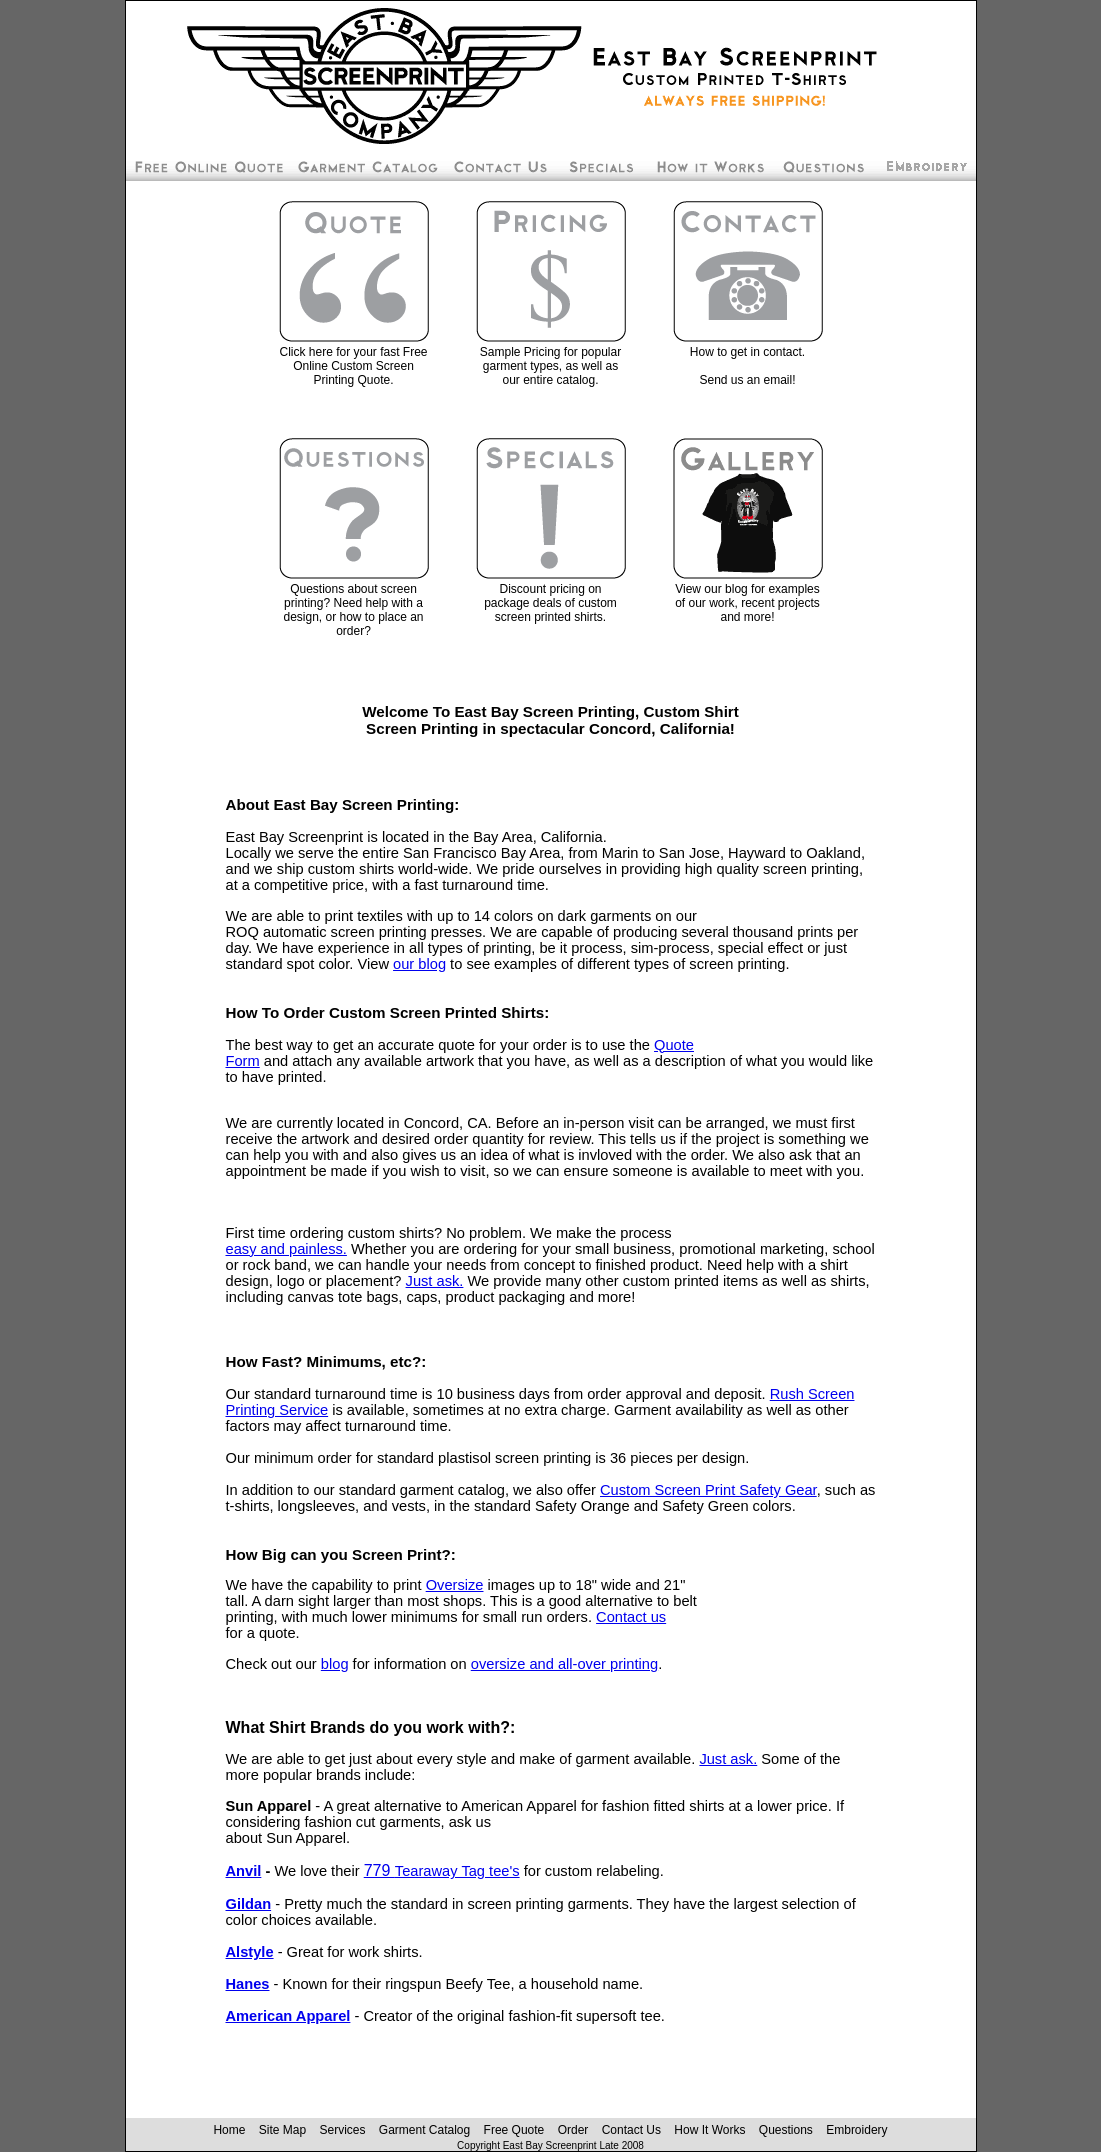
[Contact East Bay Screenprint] (748, 301)
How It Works (709, 2130)
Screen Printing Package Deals (600, 166)
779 (442, 1870)
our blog (419, 964)
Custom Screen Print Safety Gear (708, 1490)
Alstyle (250, 1952)
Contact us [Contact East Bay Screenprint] (631, 1617)
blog (335, 1664)
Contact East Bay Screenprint (499, 166)
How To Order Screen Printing (709, 166)
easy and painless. (286, 1249)
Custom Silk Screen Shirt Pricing (365, 166)
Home (229, 2130)
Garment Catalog (424, 2130)
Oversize (455, 1585)
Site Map (282, 2130)
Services (342, 2130)
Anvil (244, 1871)
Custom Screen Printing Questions (824, 166)
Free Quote (514, 2130)
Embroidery (926, 166)
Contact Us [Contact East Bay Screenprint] (631, 2130)
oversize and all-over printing (564, 1664)
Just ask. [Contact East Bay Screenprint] (435, 1281)
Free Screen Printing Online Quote (207, 166)
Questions (786, 2130)
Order (573, 2130)
